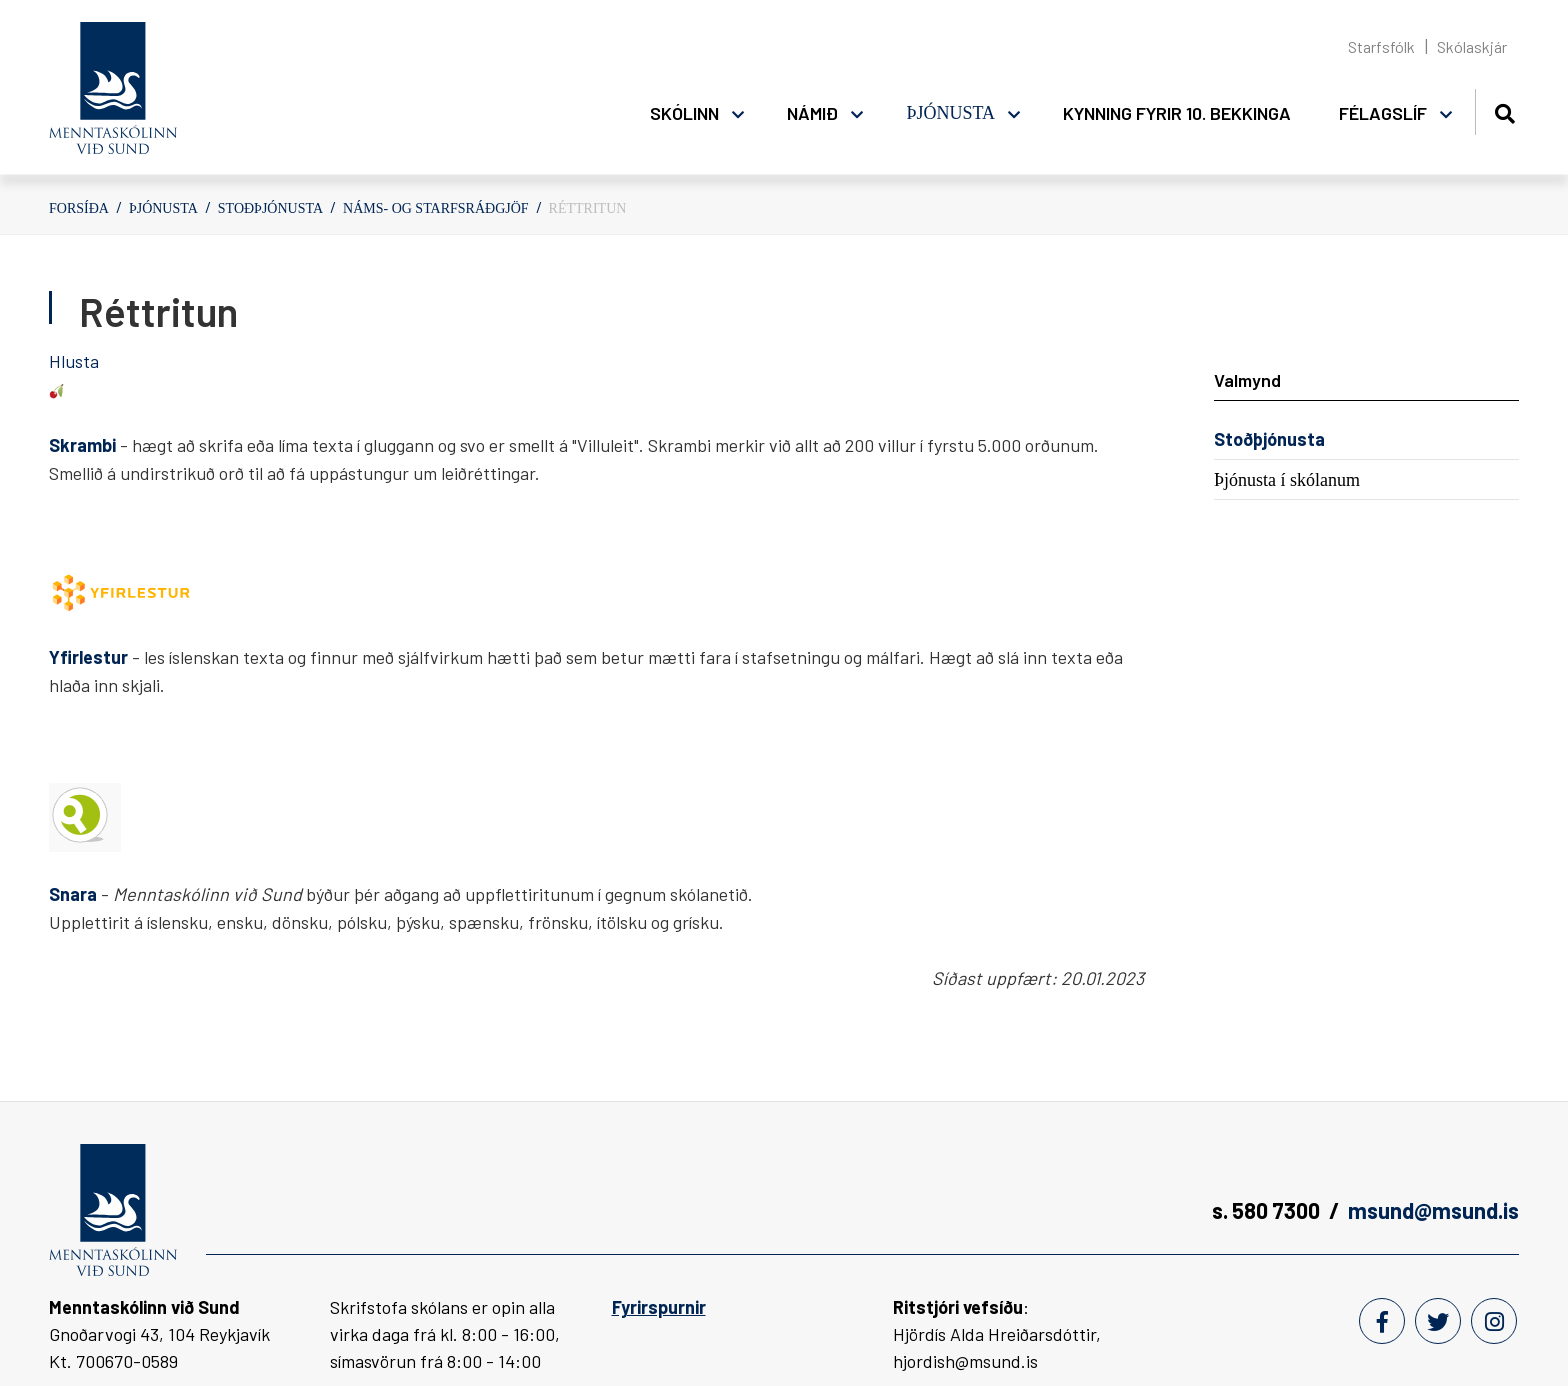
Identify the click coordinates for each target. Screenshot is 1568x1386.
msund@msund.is (1433, 1210)
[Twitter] (1438, 1321)
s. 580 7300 (1266, 1210)
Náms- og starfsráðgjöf (436, 208)
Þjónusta (163, 208)
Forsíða (79, 208)
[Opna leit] (1504, 110)
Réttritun (588, 208)
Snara (75, 894)
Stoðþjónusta (270, 208)
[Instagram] (1494, 1321)
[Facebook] (1382, 1321)
